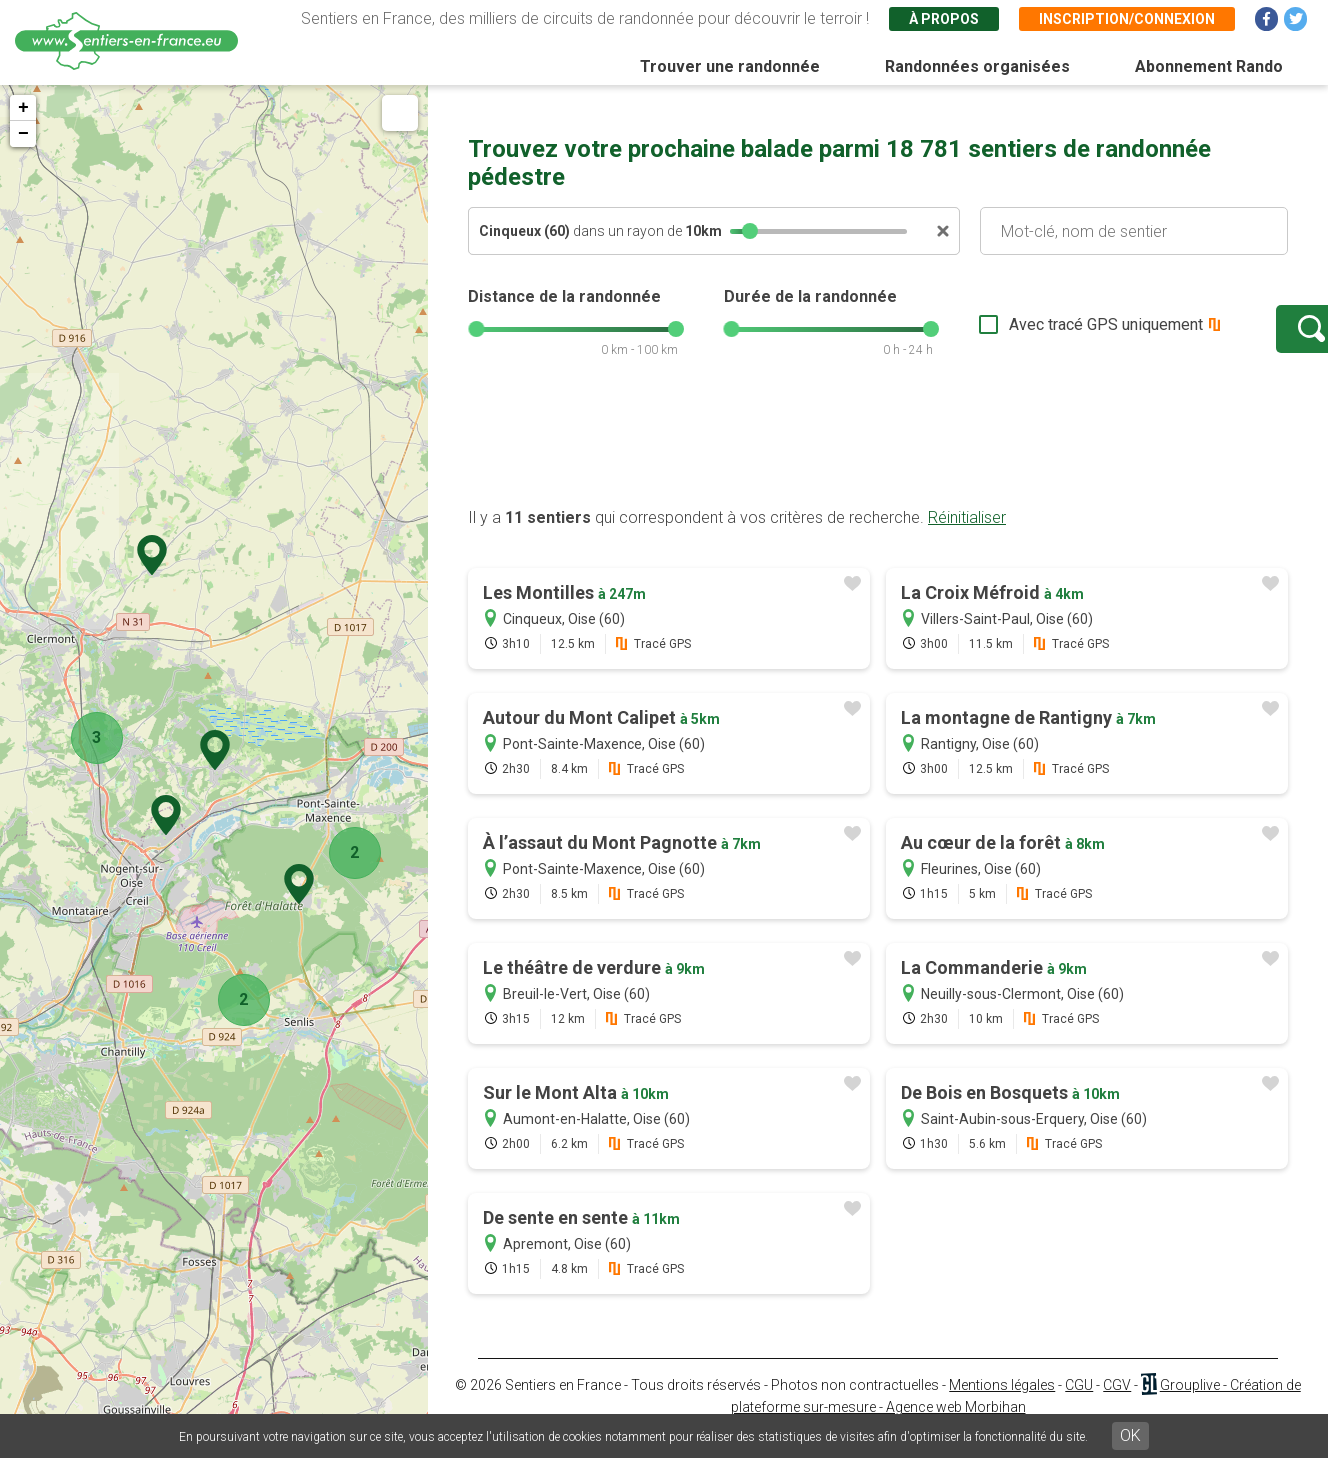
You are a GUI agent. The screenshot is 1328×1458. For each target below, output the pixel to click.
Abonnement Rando (1209, 66)
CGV (1117, 1405)
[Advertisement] (878, 463)
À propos (944, 19)
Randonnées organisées (977, 66)
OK (1130, 1435)
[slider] (750, 231)
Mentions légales (1002, 1405)
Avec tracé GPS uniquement (1043, 334)
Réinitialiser (967, 537)
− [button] (23, 134)
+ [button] (23, 108)
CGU (1079, 1405)
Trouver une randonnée (730, 66)
